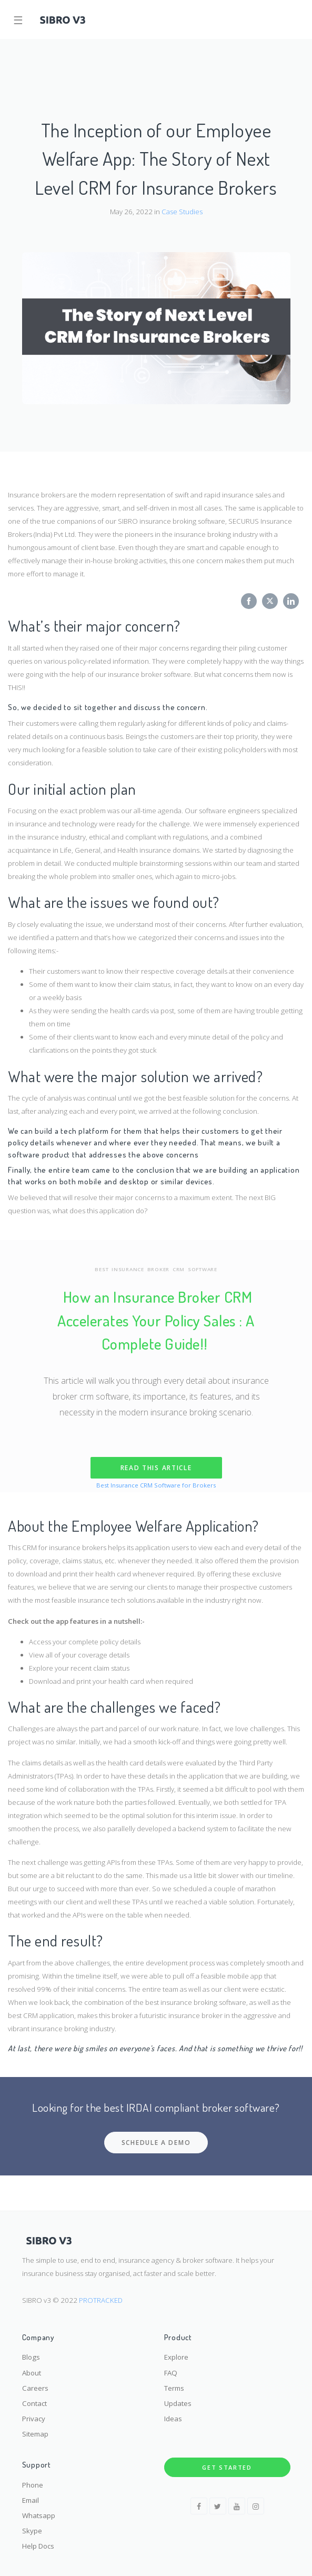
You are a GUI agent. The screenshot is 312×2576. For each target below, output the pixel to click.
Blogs (31, 2357)
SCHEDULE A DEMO (156, 2142)
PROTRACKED (101, 2300)
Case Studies (182, 211)
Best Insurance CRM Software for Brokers (156, 1485)
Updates (178, 2403)
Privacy (33, 2418)
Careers (35, 2388)
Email (30, 2500)
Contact (34, 2403)
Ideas (173, 2418)
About (31, 2373)
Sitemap (35, 2434)
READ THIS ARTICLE (156, 1467)
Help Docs (38, 2546)
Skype (32, 2530)
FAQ (170, 2373)
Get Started (227, 2467)
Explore (176, 2357)
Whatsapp (38, 2515)
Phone (32, 2485)
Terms (174, 2388)
